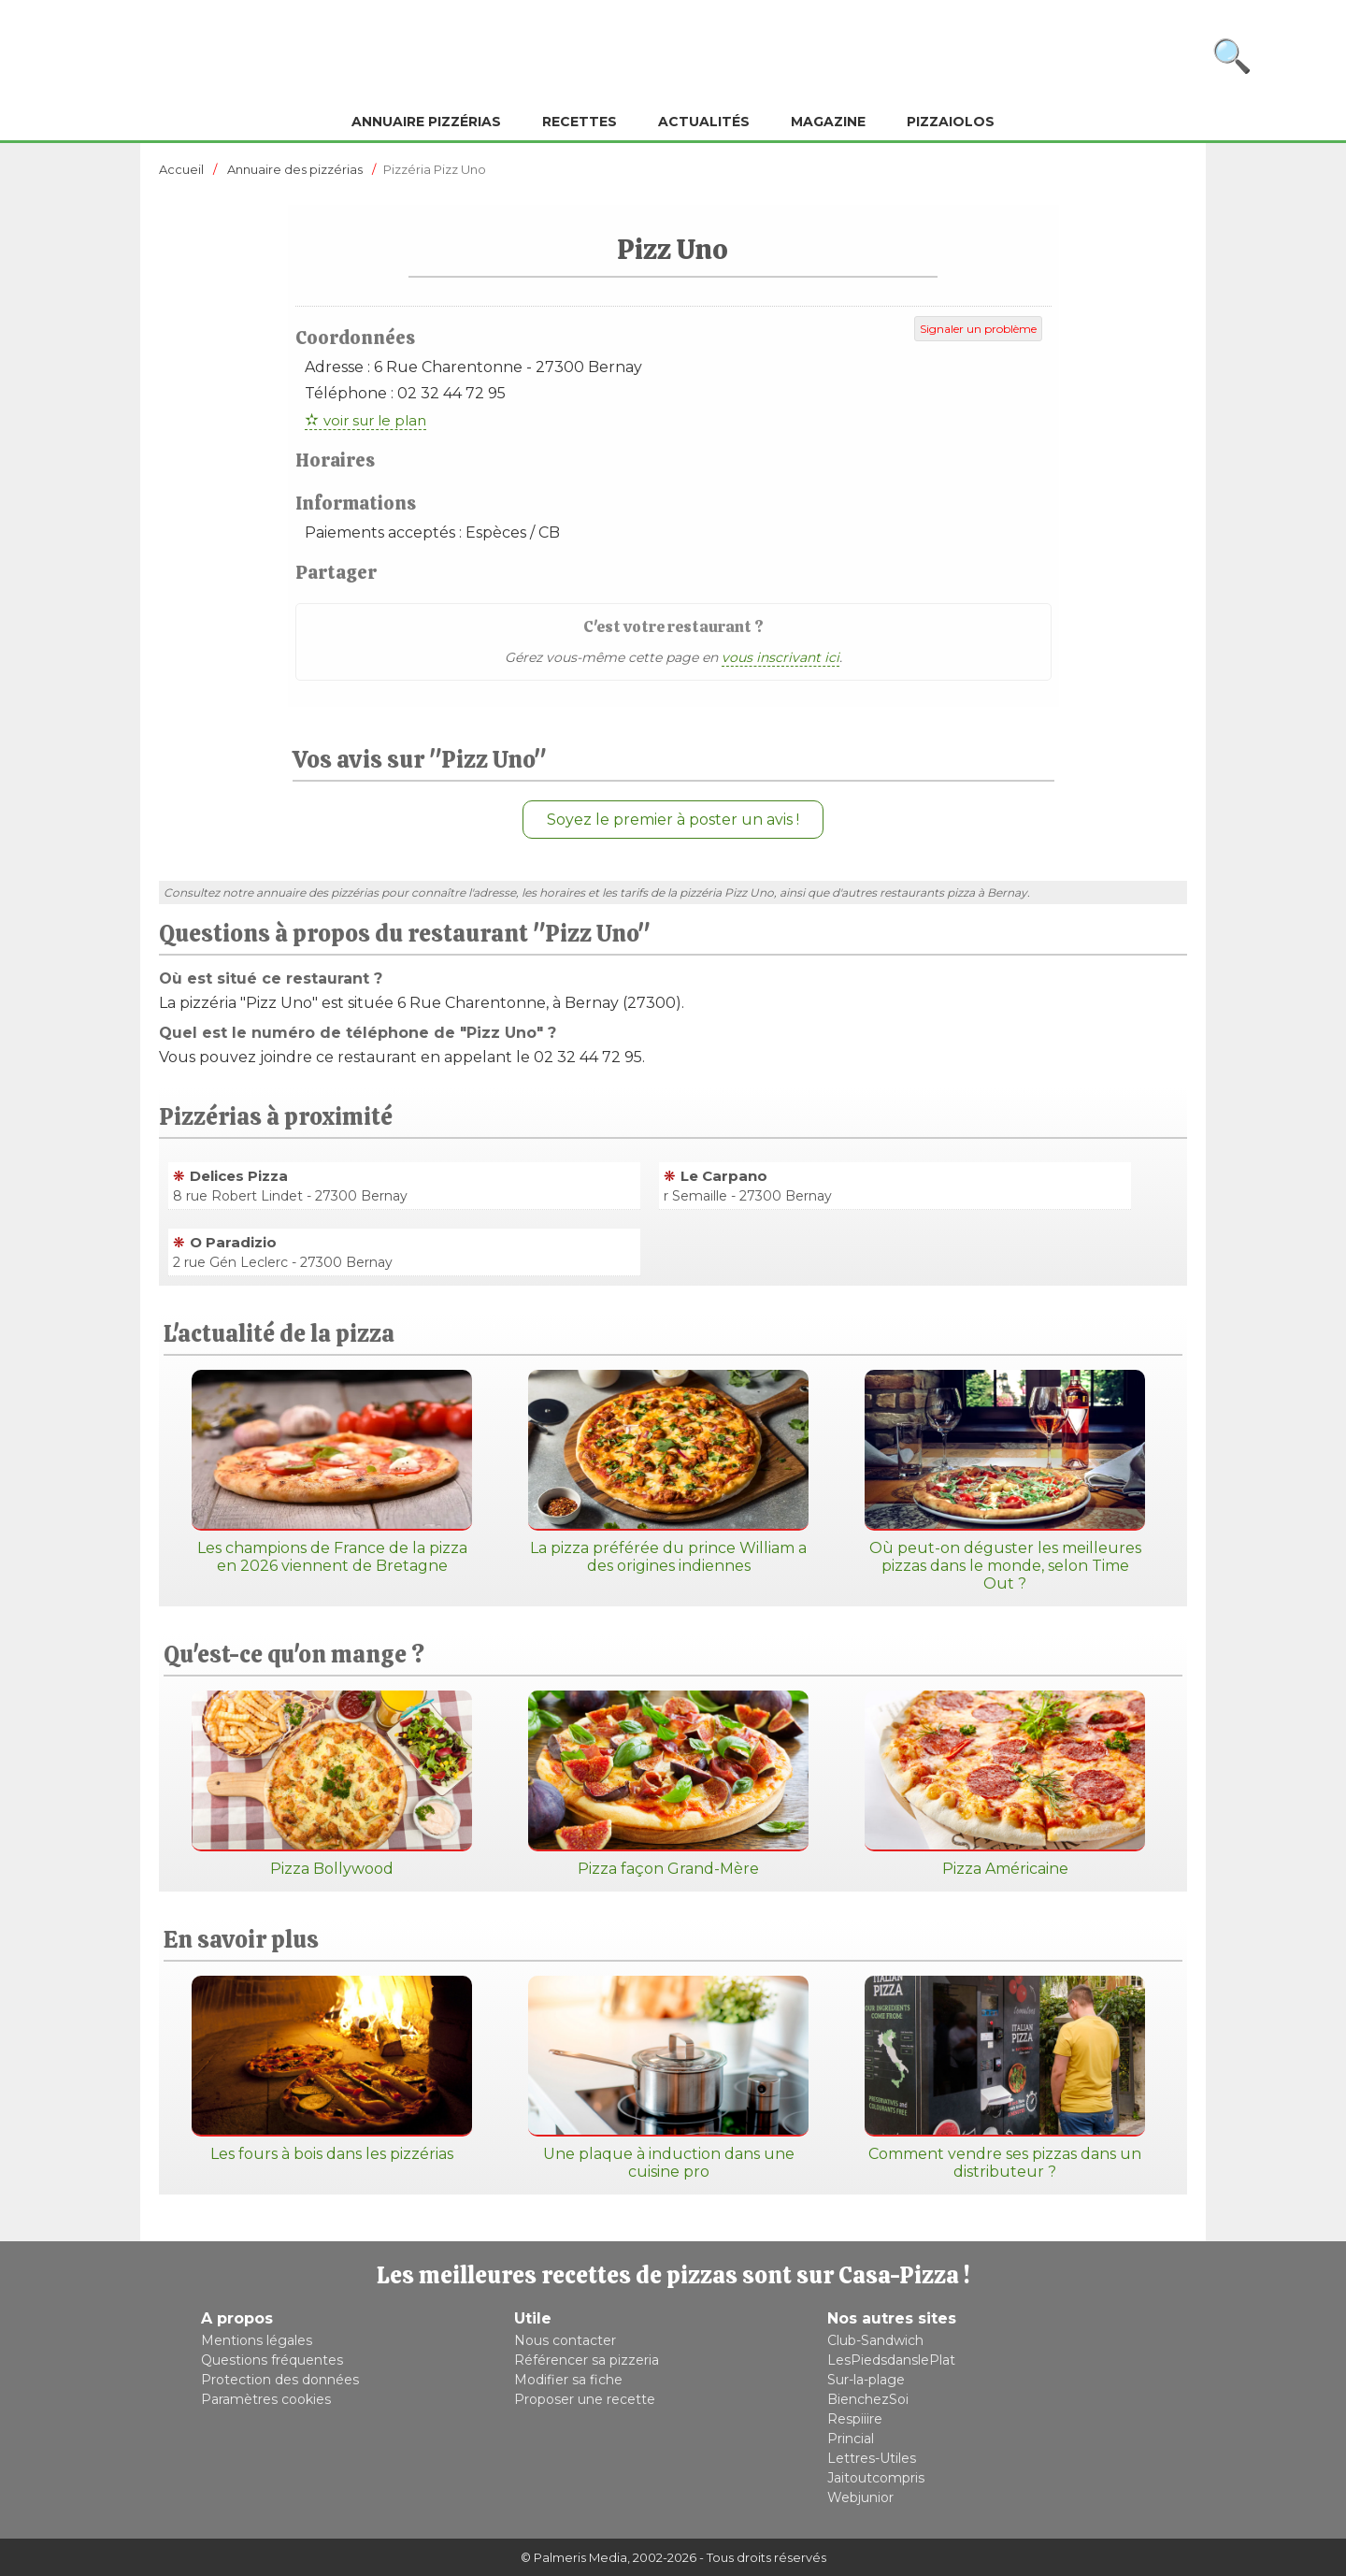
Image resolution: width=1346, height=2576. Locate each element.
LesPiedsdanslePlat (891, 2360)
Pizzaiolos (951, 121)
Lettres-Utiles (871, 2458)
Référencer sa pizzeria (586, 2360)
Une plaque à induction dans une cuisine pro (668, 2078)
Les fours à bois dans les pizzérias (332, 2069)
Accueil (181, 169)
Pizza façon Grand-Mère (668, 1784)
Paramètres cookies (266, 2399)
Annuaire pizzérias (426, 121)
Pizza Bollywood (332, 1784)
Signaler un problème (978, 329)
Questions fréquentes (272, 2360)
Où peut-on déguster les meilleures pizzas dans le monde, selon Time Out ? (1005, 1481)
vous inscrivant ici (780, 657)
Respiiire (854, 2419)
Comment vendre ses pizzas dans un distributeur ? (1005, 2078)
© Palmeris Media (574, 2557)
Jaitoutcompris (875, 2477)
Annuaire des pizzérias (295, 169)
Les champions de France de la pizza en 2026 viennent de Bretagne (332, 1472)
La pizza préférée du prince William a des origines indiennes (668, 1472)
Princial (850, 2438)
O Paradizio (233, 1242)
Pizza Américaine (1005, 1784)
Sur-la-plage (866, 2379)
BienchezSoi (868, 2399)
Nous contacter (565, 2340)
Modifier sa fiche (568, 2379)
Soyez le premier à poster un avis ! (673, 819)
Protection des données (280, 2379)
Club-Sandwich (875, 2340)
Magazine (828, 121)
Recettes (579, 121)
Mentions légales (256, 2340)
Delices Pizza (239, 1176)
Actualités (704, 121)
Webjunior (860, 2497)
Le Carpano (723, 1176)
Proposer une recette (584, 2399)
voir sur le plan (374, 420)
